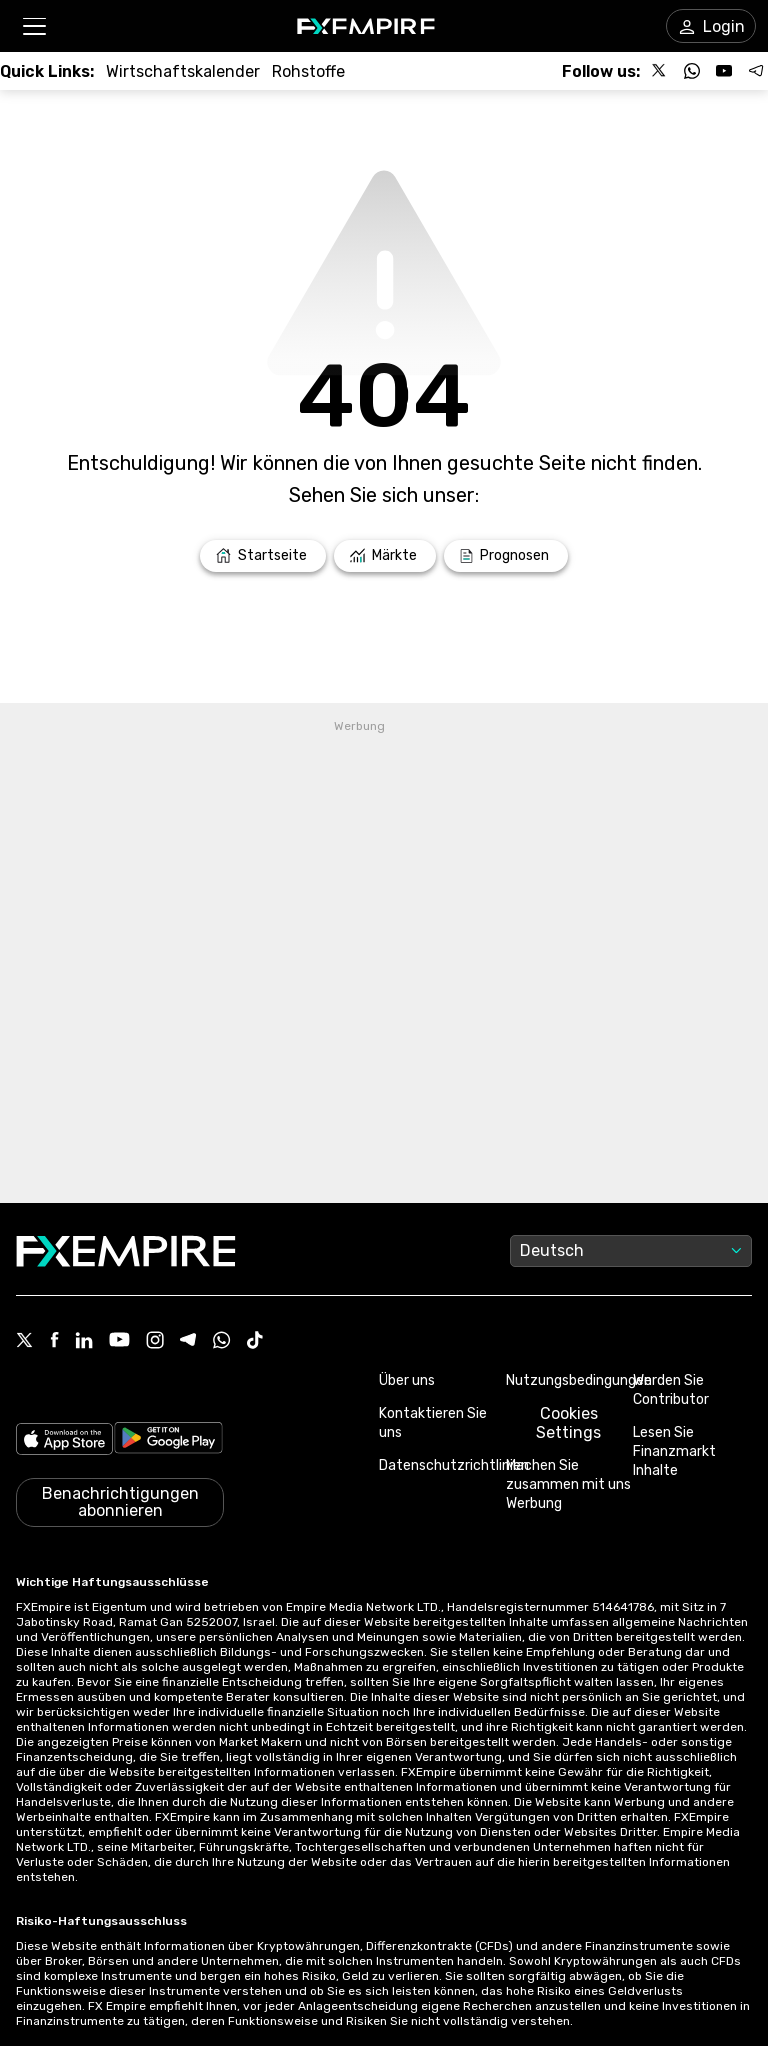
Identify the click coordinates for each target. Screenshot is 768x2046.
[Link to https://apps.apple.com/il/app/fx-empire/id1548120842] (64, 1441)
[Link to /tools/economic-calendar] (183, 71)
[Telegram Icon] (188, 1342)
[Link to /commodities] (308, 71)
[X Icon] (25, 1342)
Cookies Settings (568, 1423)
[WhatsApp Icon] (222, 1342)
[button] (33, 26)
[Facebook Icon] (54, 1341)
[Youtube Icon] (119, 1341)
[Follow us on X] (660, 71)
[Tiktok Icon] (255, 1342)
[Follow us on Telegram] (756, 71)
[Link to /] (263, 556)
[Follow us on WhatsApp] (692, 71)
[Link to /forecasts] (506, 556)
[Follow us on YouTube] (724, 71)
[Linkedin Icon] (84, 1342)
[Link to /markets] (385, 556)
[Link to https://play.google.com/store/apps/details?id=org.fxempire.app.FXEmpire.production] (168, 1441)
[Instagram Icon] (155, 1342)
